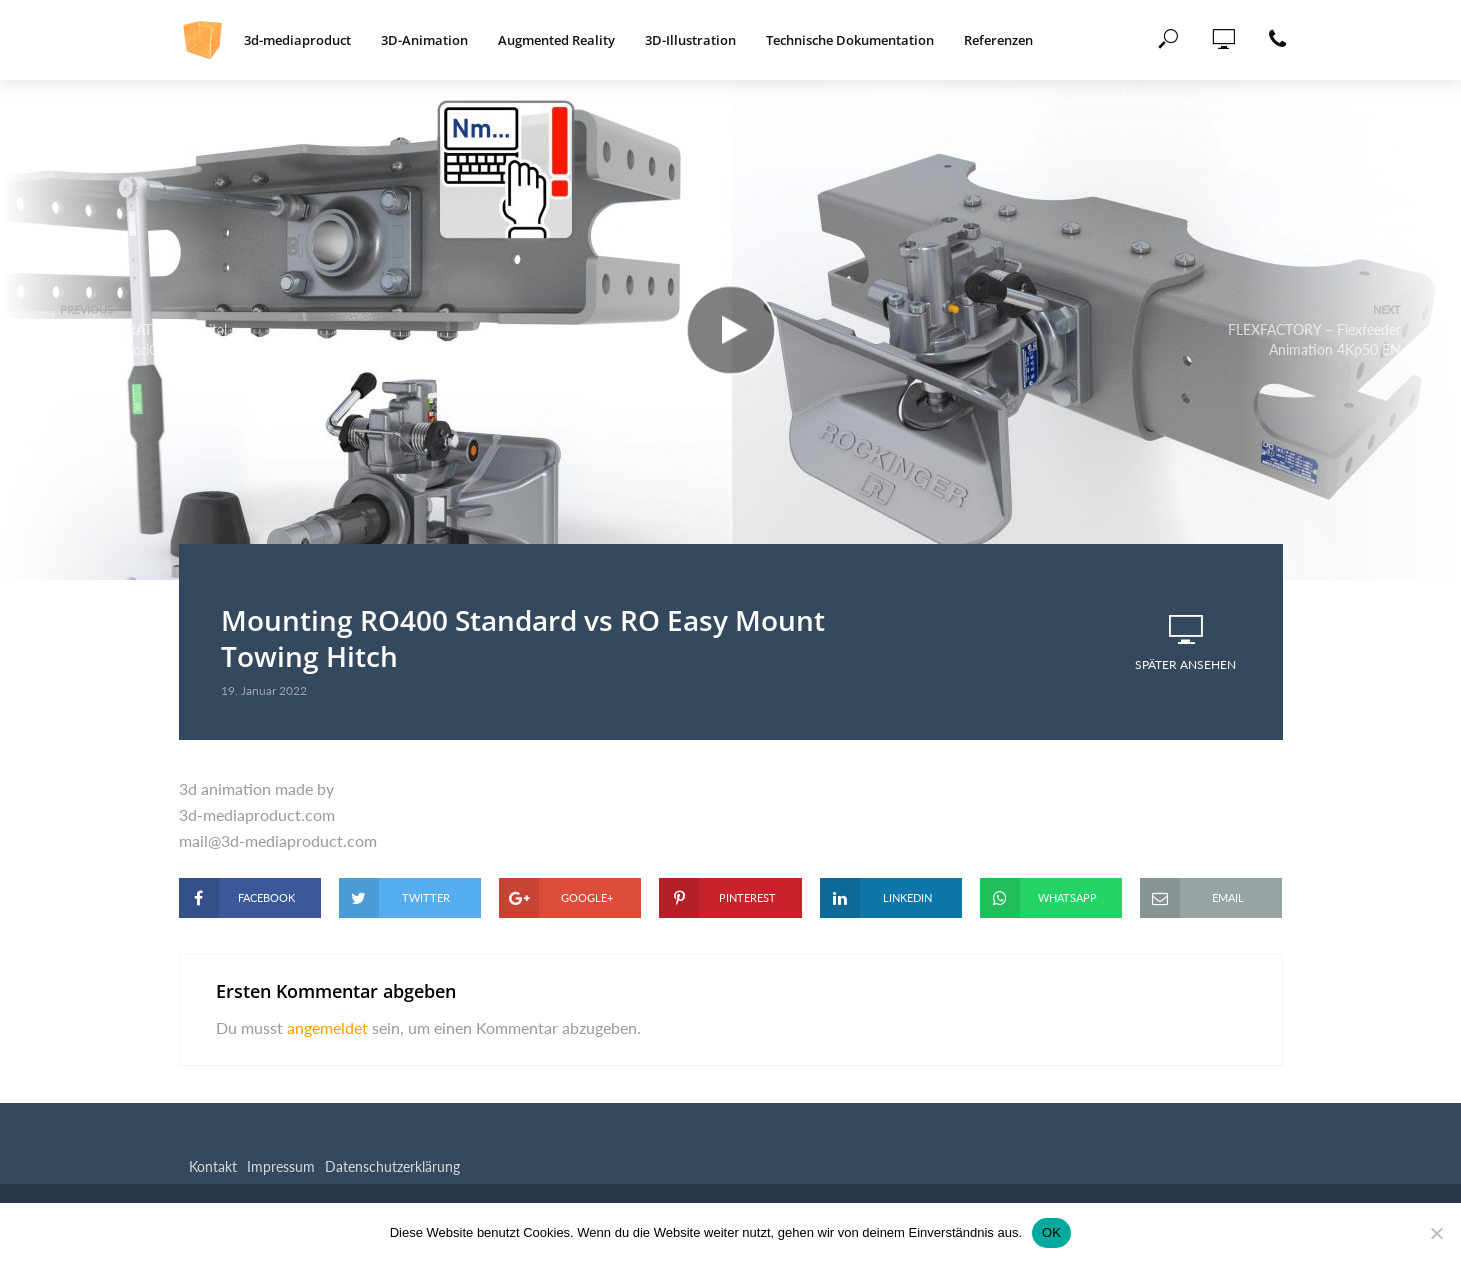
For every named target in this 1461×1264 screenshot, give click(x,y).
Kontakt (213, 1166)
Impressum (281, 1166)
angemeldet (327, 1027)
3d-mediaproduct (297, 40)
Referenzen (998, 40)
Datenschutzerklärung (392, 1166)
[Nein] (1436, 1233)
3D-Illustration (690, 40)
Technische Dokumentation (850, 40)
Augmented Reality (556, 40)
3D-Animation (424, 40)
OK (1051, 1232)
